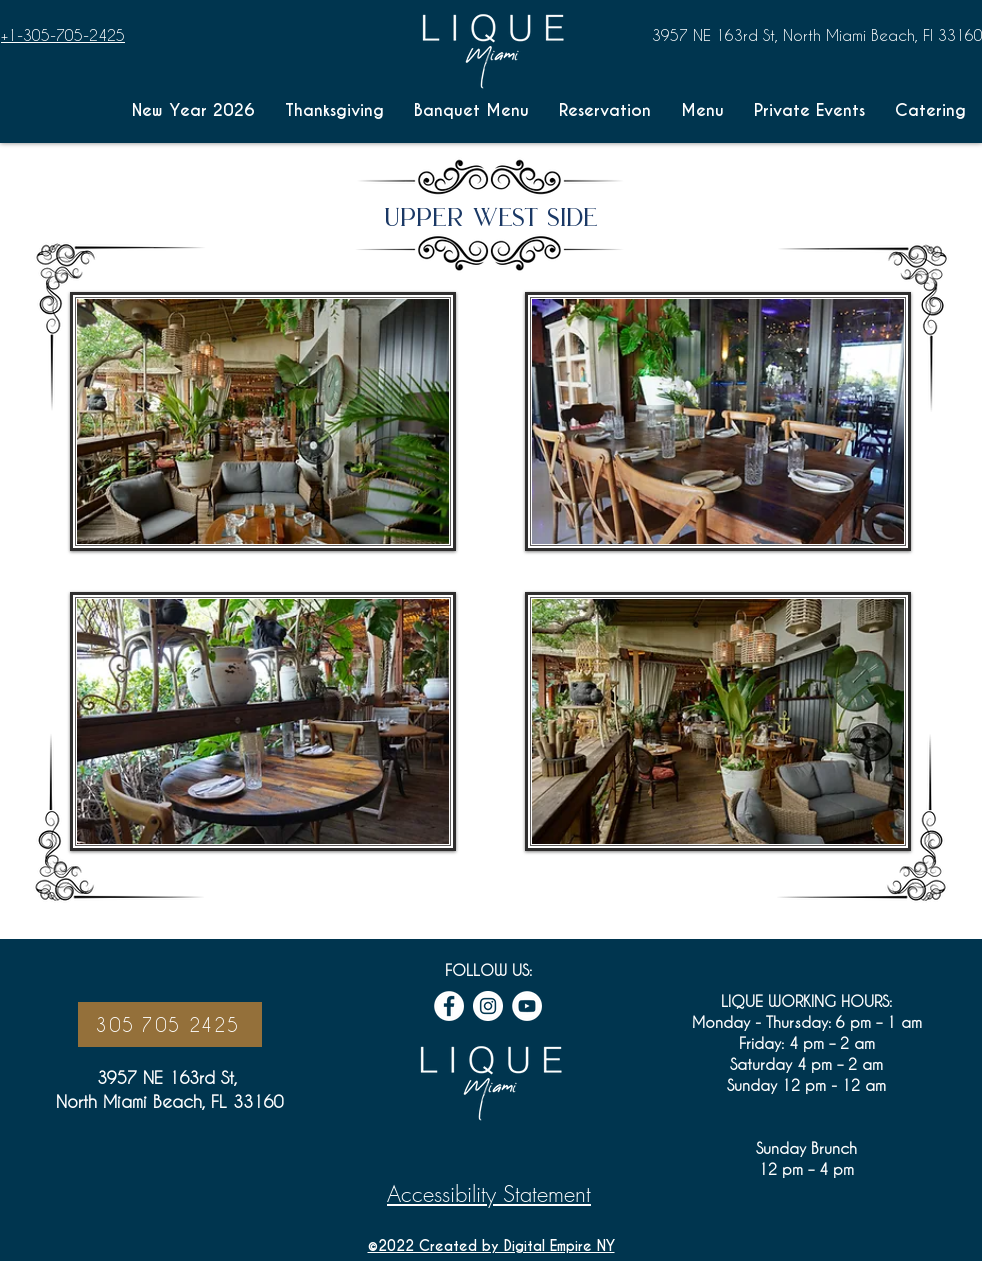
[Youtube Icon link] (527, 1006)
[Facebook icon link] (449, 1006)
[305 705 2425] (170, 1024)
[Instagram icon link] (488, 1006)
